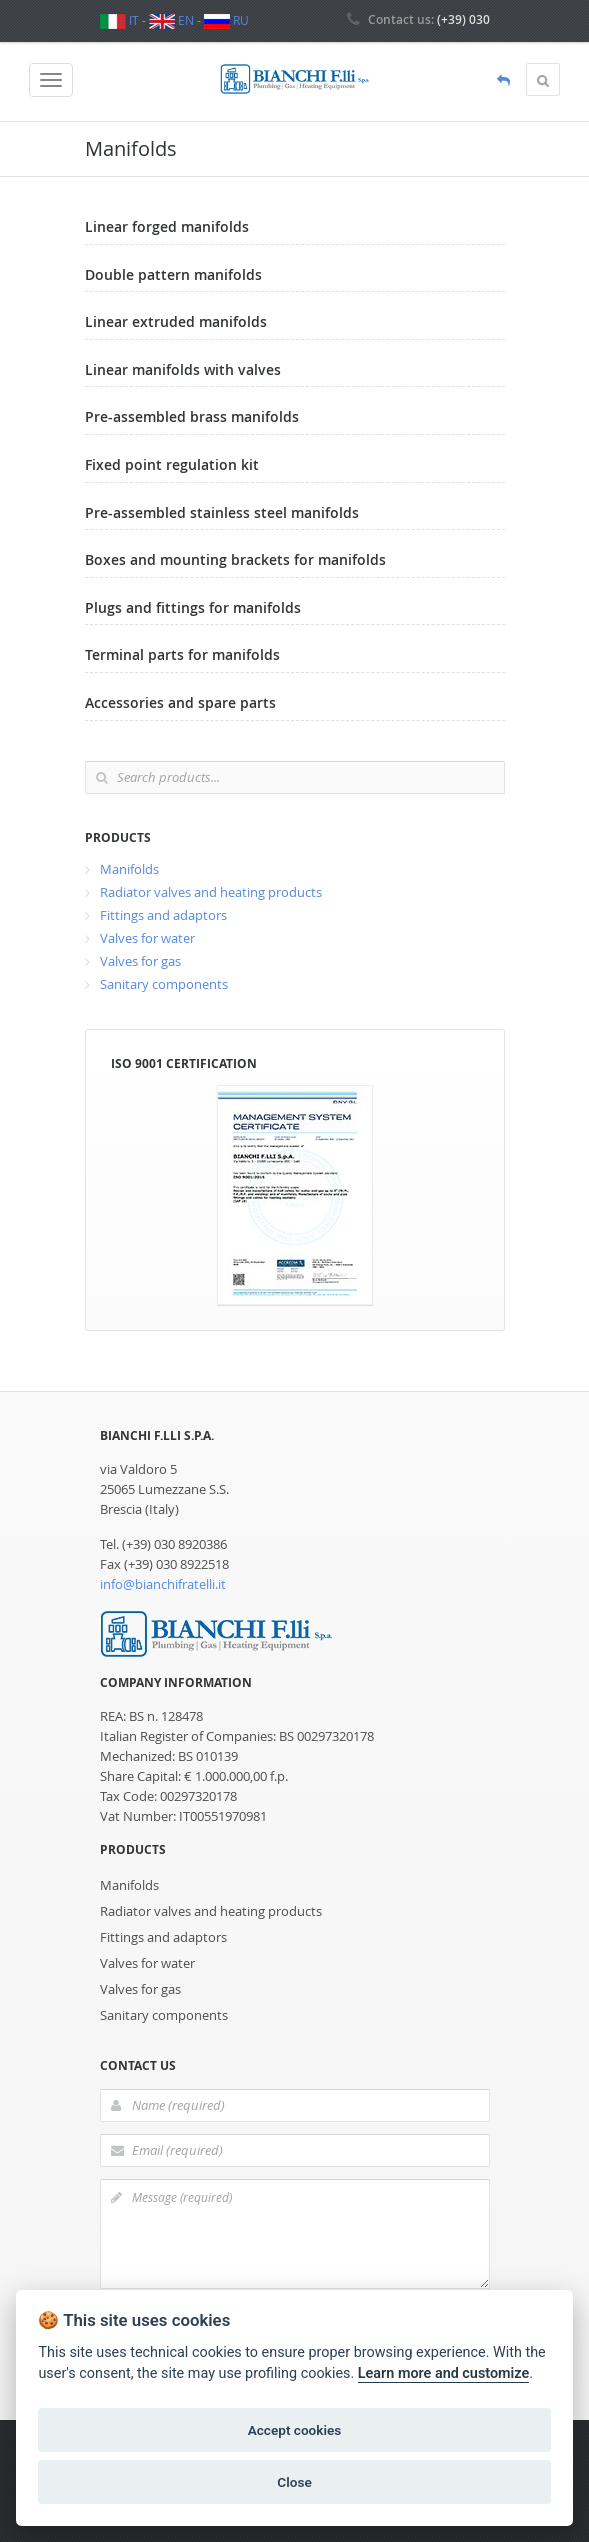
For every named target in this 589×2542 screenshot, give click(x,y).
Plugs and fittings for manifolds (193, 607)
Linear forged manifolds (167, 226)
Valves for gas (140, 961)
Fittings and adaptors (163, 915)
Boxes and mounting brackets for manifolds (235, 559)
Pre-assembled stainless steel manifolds (222, 512)
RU (226, 20)
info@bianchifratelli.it (163, 1584)
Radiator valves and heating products (211, 892)
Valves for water (147, 938)
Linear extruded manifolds (176, 321)
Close (294, 2482)
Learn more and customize (443, 2373)
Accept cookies (295, 2430)
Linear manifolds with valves (183, 369)
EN (171, 20)
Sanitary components (164, 984)
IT (119, 20)
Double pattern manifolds (173, 274)
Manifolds (129, 869)
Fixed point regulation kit (172, 464)
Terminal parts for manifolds (182, 654)
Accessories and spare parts (180, 702)
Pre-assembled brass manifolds (192, 416)
